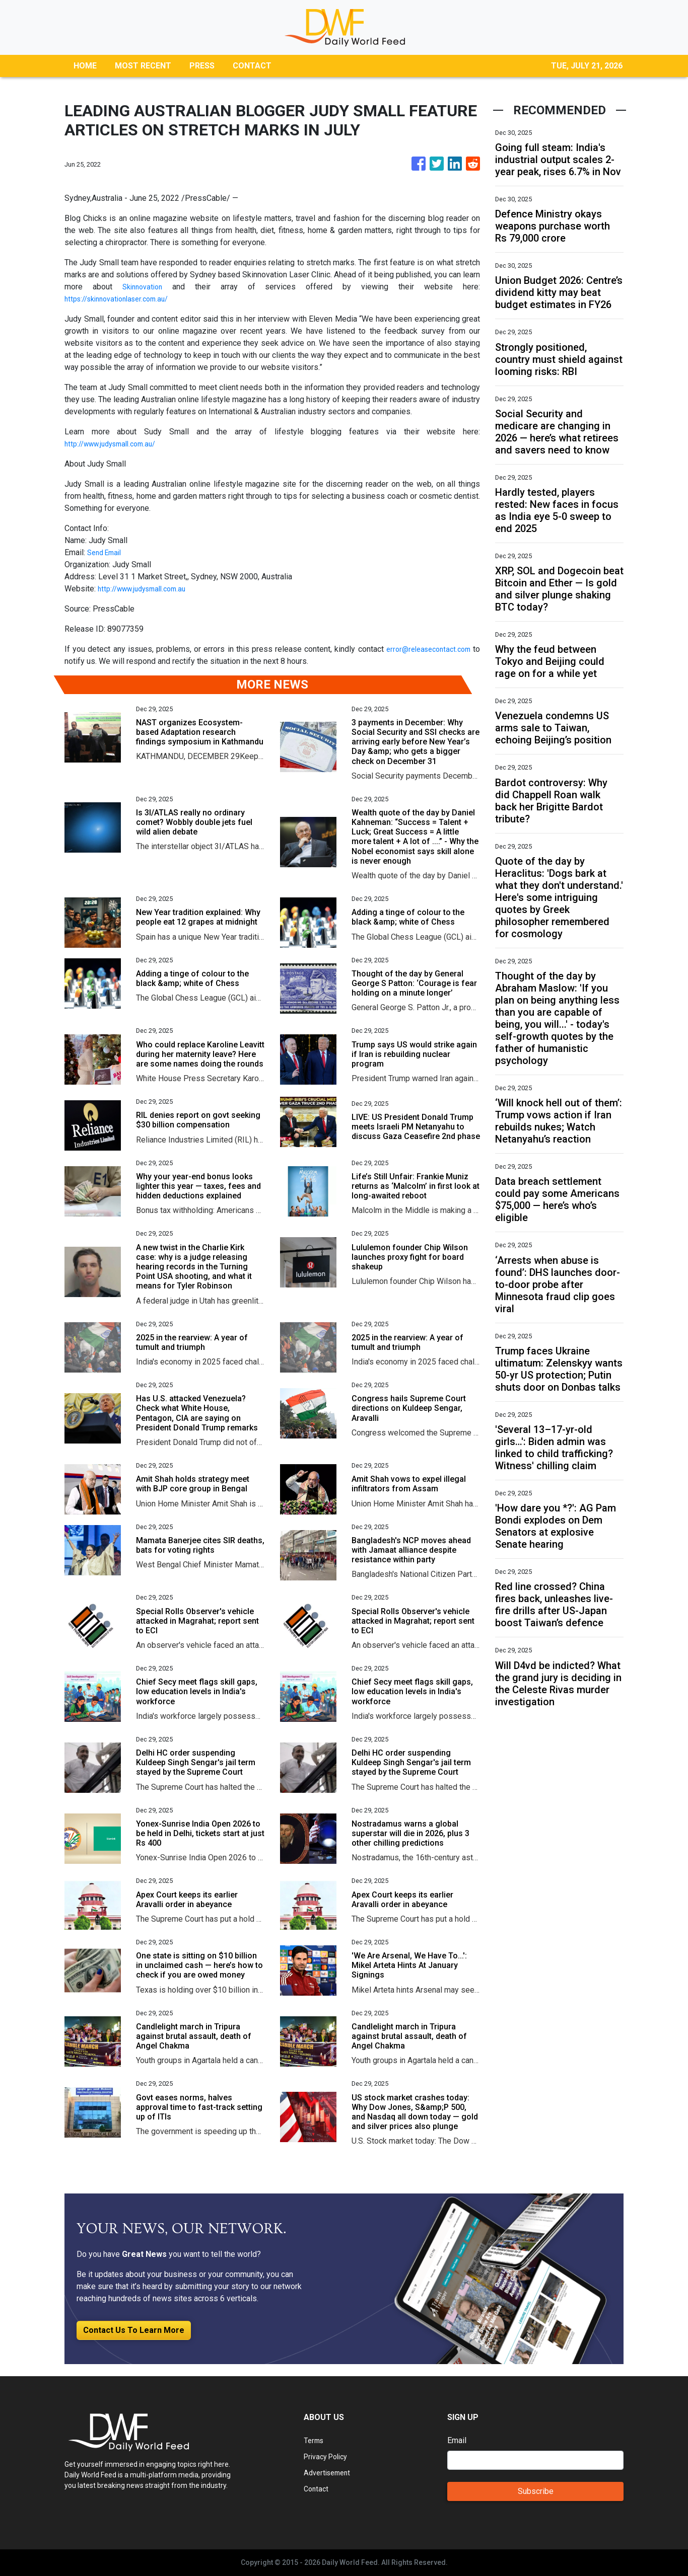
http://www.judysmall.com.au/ (116, 443)
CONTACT (252, 65)
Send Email (106, 552)
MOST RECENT (143, 65)
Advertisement (330, 2472)
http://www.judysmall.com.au (147, 588)
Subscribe (536, 2491)
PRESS (202, 65)
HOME (85, 65)
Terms (315, 2440)
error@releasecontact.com (424, 649)
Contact (317, 2488)
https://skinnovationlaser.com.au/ (122, 299)
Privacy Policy (329, 2456)
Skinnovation (143, 286)
